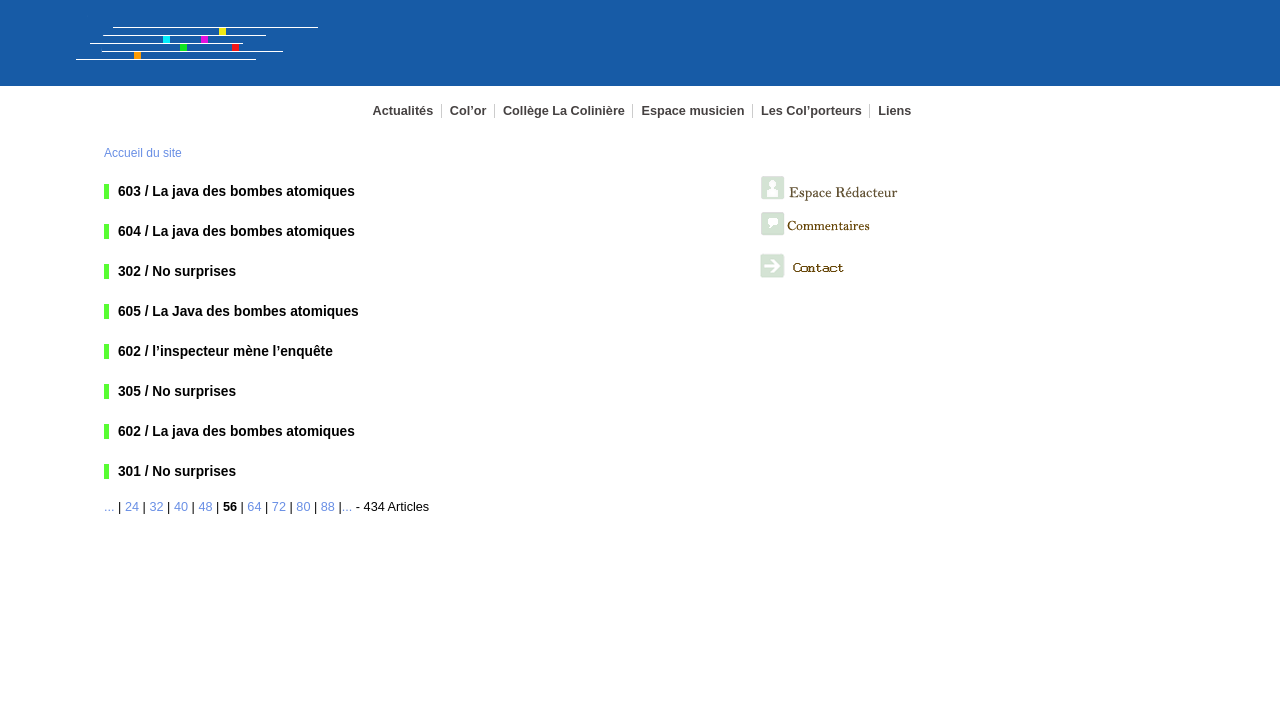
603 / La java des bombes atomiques (236, 191)
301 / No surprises (177, 471)
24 (132, 507)
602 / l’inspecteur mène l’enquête (225, 351)
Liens (894, 111)
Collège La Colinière (564, 111)
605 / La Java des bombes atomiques (238, 311)
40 (181, 507)
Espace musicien (692, 111)
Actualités (403, 111)
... (109, 507)
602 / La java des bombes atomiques (236, 431)
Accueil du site (143, 153)
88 (328, 507)
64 (254, 507)
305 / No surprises (177, 391)
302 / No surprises (177, 271)
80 (303, 507)
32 (156, 507)
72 (279, 507)
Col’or (468, 111)
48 (205, 507)
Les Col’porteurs (811, 111)
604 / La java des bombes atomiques (236, 231)
